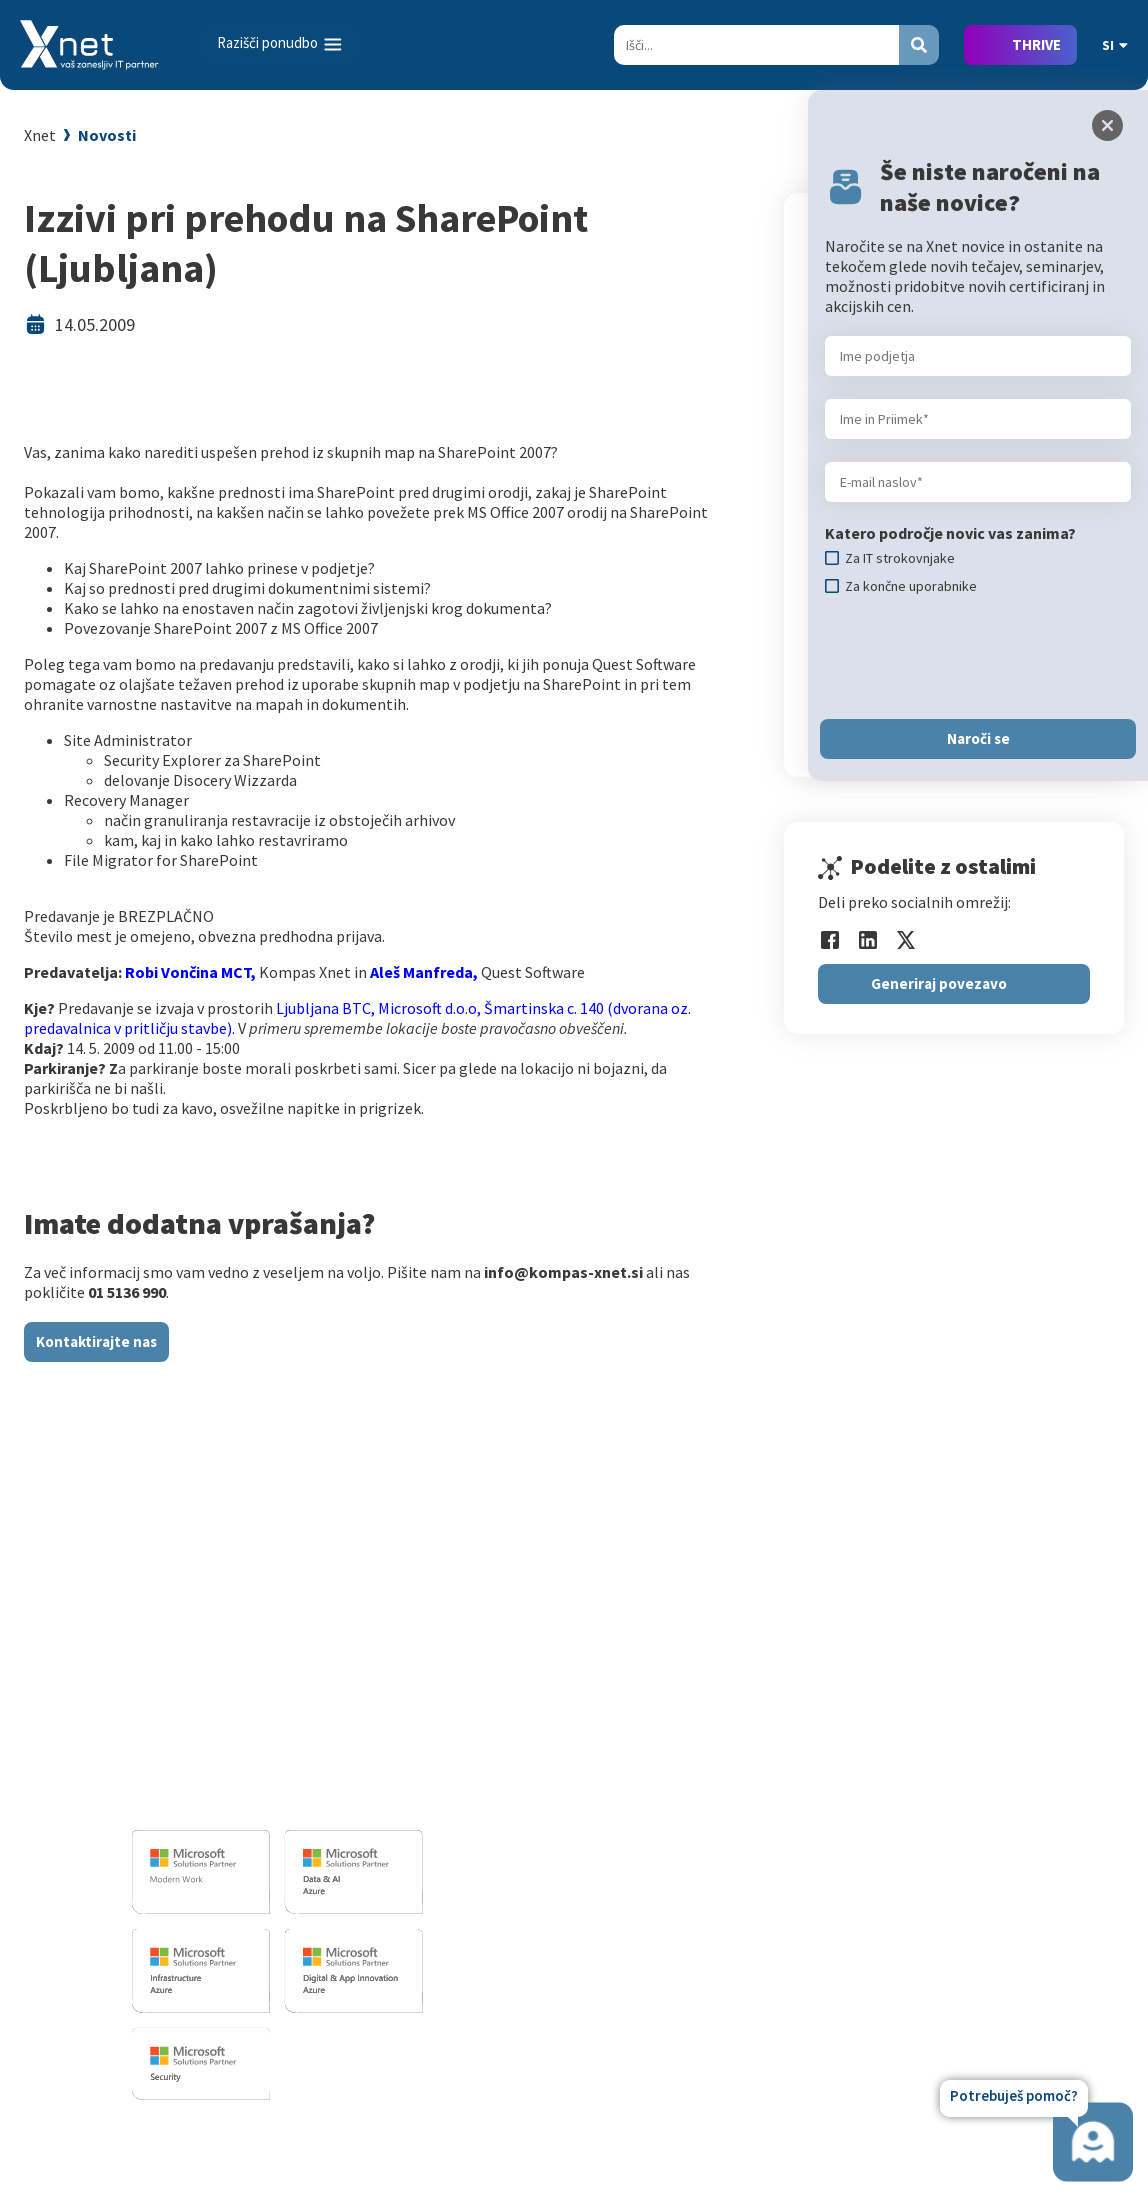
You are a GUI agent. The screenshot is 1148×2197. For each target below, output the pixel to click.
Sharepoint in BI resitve (528, 1790)
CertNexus (711, 1906)
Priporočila (714, 1799)
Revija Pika (941, 1886)
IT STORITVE (486, 1650)
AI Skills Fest (719, 1935)
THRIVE (1036, 44)
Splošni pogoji (725, 1828)
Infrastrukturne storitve (531, 1761)
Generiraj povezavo (939, 983)
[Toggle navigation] (281, 44)
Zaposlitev (940, 1712)
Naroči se (978, 738)
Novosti (107, 135)
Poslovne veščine (734, 1770)
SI (1115, 45)
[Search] (756, 45)
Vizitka (927, 1683)
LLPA (921, 1857)
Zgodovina (940, 1915)
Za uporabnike (725, 1683)
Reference (939, 1770)
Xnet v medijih (952, 1828)
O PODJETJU (941, 1650)
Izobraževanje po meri (752, 1741)
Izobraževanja (732, 1650)
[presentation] (977, 657)
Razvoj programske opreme (543, 1683)
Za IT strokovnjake (740, 1712)
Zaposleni (938, 1741)
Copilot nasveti (728, 1964)
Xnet (40, 135)
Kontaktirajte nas (96, 1341)
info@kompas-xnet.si (241, 1797)
